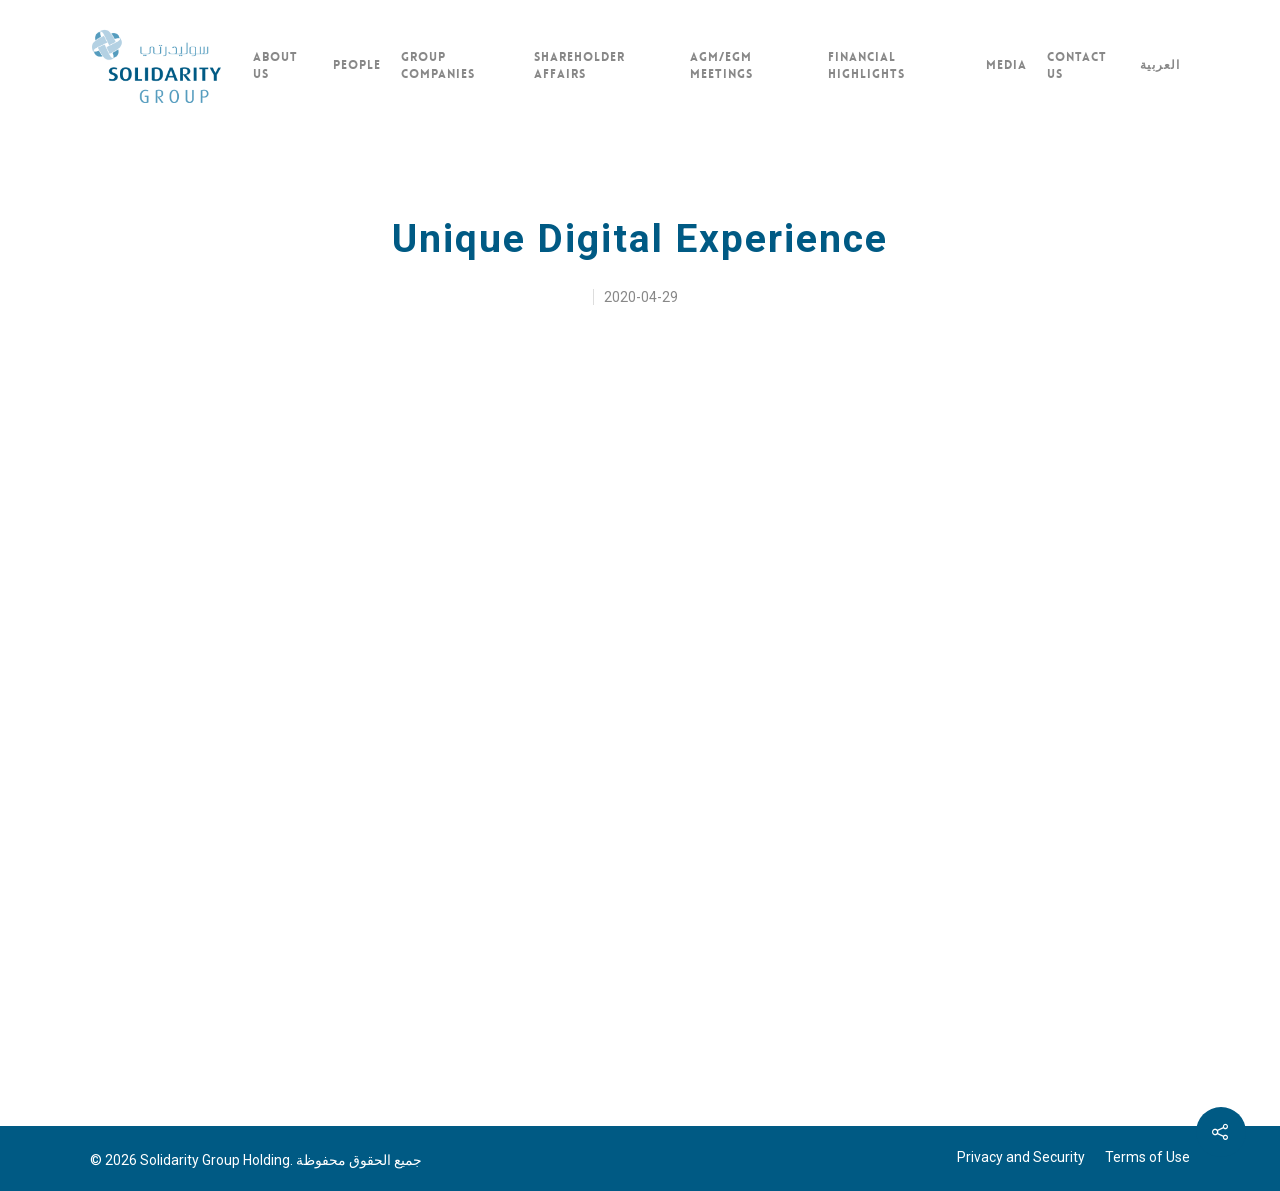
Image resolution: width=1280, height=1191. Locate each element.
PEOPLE (357, 65)
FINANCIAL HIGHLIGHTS (866, 65)
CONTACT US (1077, 65)
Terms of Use (1147, 1157)
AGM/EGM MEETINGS (721, 65)
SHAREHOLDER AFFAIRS (579, 65)
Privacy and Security (1021, 1157)
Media (1006, 65)
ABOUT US (275, 65)
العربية (1160, 65)
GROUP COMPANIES (438, 65)
